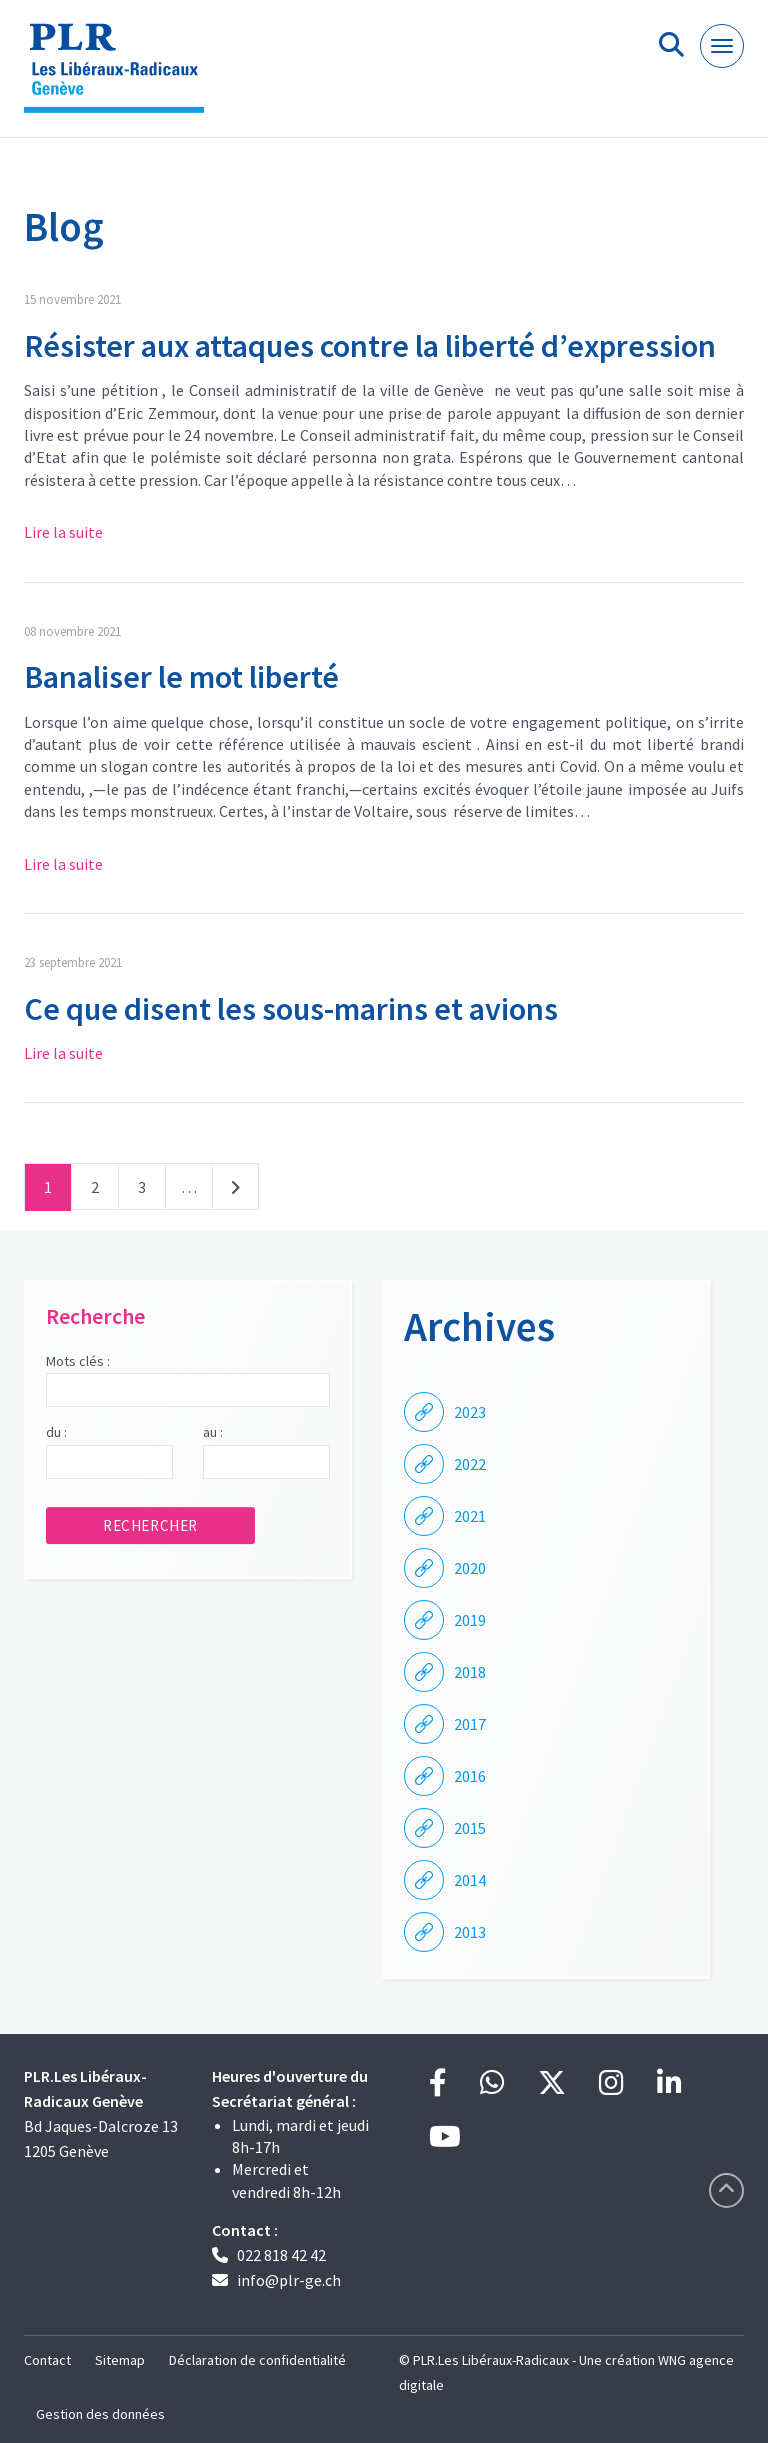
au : (213, 1432)
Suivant (235, 1191)
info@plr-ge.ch (289, 2280)
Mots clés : (78, 1361)
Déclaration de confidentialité (257, 2360)
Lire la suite (63, 532)
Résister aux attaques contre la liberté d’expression (370, 346)
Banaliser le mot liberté (181, 677)
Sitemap (120, 2360)
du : (56, 1432)
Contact (47, 2360)
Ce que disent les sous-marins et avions (291, 1009)
